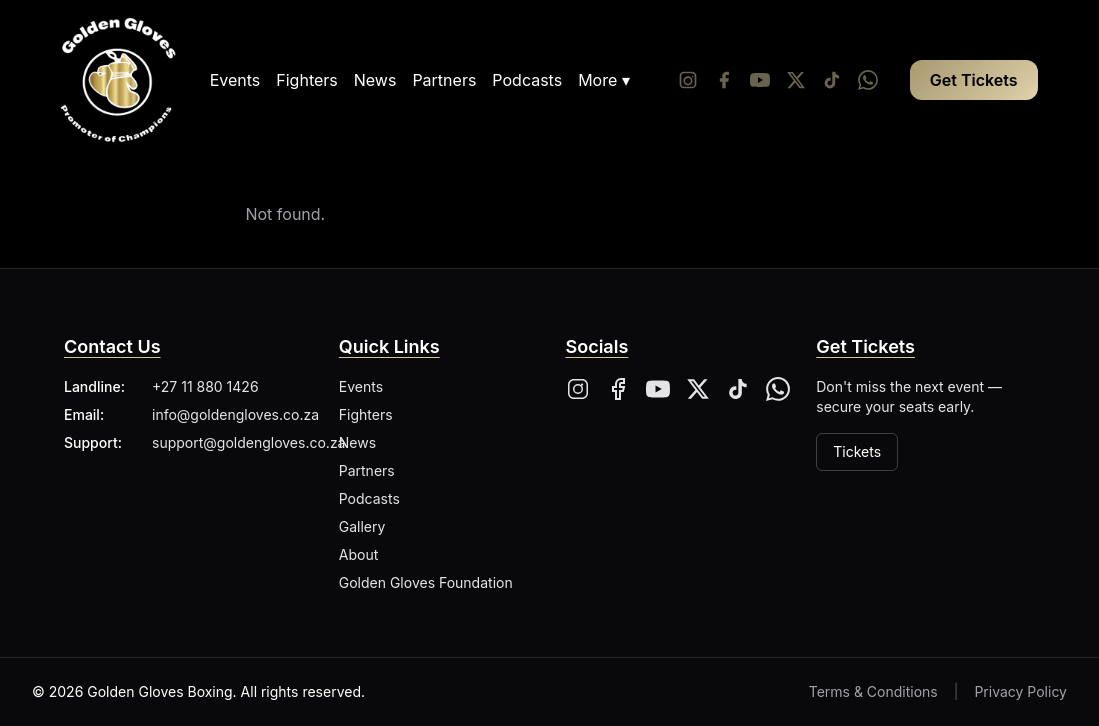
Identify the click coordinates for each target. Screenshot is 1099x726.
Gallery (362, 526)
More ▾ (604, 80)
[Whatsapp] (868, 80)
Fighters (306, 80)
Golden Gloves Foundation (426, 582)
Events (235, 80)
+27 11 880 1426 (205, 386)
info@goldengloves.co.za (235, 414)
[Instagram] (688, 80)
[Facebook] (724, 80)
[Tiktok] (832, 80)
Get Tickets (974, 80)
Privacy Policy (1020, 691)
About (358, 554)
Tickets (857, 451)
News (375, 80)
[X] (698, 389)
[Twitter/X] (796, 80)
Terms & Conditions (873, 691)
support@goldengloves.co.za (248, 442)
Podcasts (527, 80)
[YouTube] (760, 80)
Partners (444, 80)
